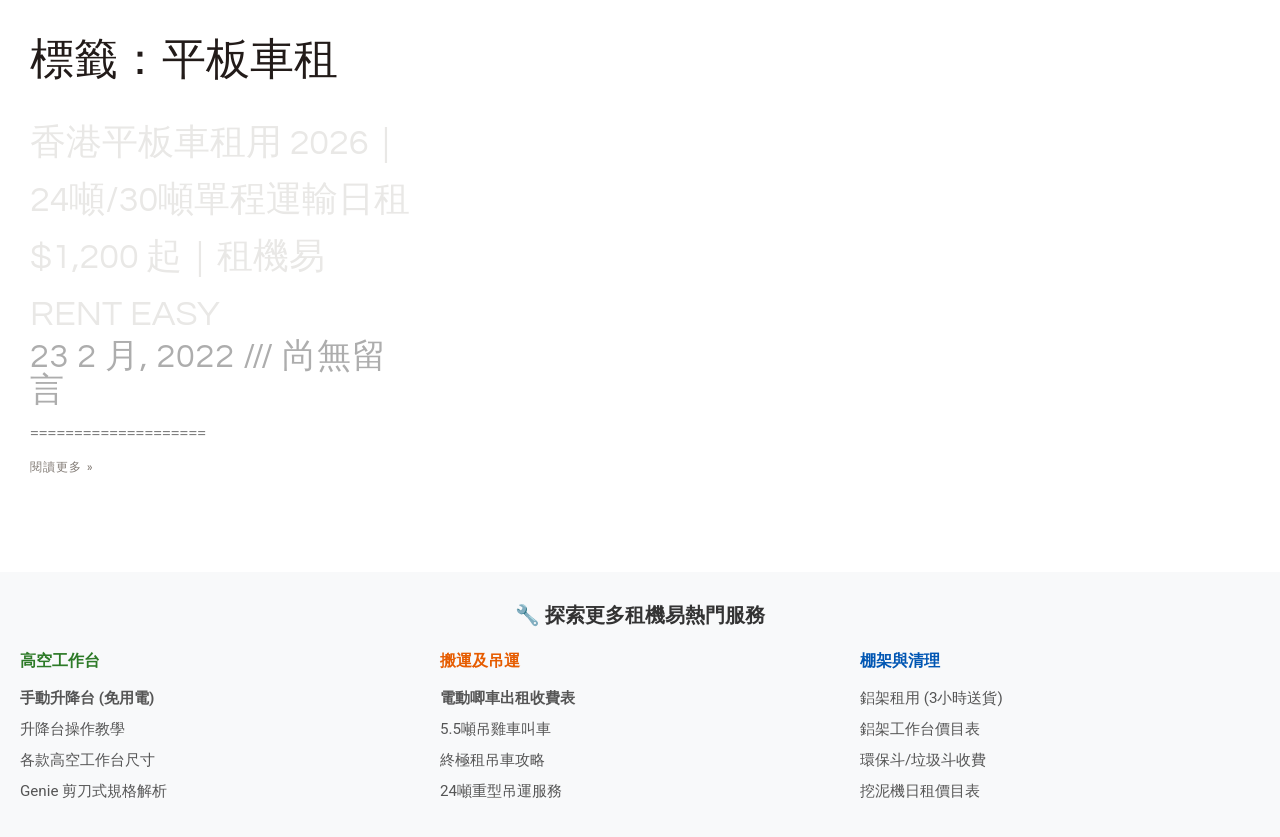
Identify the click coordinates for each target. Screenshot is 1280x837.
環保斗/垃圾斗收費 (927, 757)
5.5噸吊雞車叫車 (499, 725)
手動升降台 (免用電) (91, 692)
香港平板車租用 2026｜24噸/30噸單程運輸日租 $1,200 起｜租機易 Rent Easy (222, 255)
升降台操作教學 (76, 725)
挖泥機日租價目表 (924, 790)
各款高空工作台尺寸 (92, 757)
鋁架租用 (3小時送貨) (936, 692)
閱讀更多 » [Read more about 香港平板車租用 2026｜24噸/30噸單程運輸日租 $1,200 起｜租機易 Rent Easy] (62, 525)
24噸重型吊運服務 (505, 790)
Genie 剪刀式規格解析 (98, 790)
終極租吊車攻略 (496, 757)
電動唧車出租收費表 (512, 692)
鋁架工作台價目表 (924, 725)
